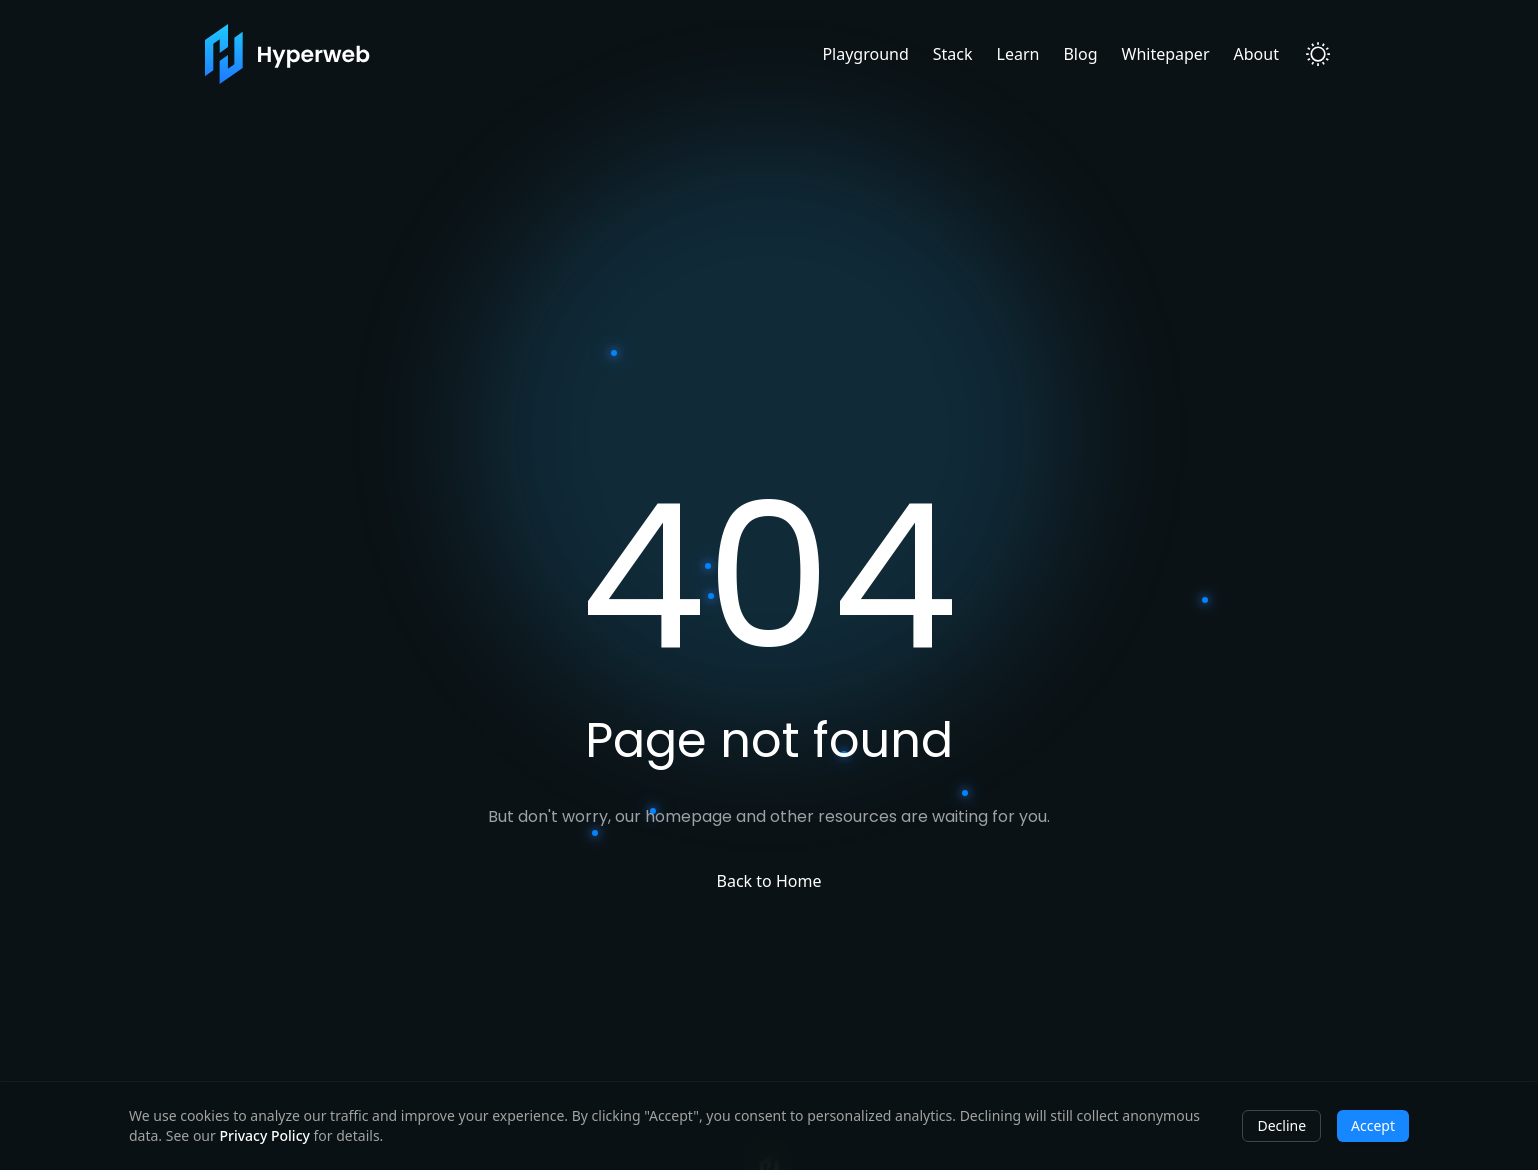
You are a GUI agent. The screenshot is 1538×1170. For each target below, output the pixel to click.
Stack (953, 54)
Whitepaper (1166, 54)
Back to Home (769, 881)
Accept (1373, 1125)
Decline (1281, 1125)
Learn (1018, 54)
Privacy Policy (264, 1135)
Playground (865, 54)
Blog (1080, 54)
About (1256, 54)
